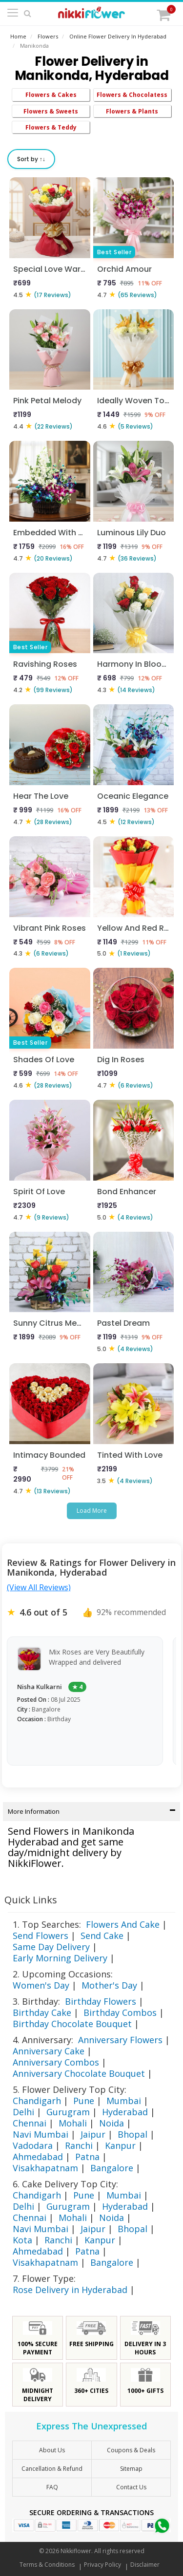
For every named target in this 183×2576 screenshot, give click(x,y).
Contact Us (131, 2487)
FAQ (52, 2487)
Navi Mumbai (40, 2134)
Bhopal (132, 2134)
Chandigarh (37, 2100)
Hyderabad (125, 2112)
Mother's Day (109, 1985)
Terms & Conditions (47, 2564)
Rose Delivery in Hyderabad (70, 2289)
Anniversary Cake (48, 2051)
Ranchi (79, 2145)
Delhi (23, 2112)
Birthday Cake (42, 2012)
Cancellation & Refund (51, 2468)
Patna (87, 2156)
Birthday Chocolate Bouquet (72, 2024)
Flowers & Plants (132, 111)
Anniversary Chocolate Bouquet (79, 2073)
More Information (92, 1811)
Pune (83, 2100)
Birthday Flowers (100, 2001)
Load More (92, 1510)
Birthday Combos (120, 2012)
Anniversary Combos (56, 2062)
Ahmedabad (38, 2156)
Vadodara (33, 2145)
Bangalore (111, 2168)
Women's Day (41, 1985)
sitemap (131, 2468)
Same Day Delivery (51, 1947)
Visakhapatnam (45, 2168)
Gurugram (68, 2112)
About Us (52, 2450)
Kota (22, 2240)
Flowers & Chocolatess (132, 95)
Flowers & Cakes (51, 95)
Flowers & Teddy (51, 127)
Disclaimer (145, 2564)
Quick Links (30, 1899)
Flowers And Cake (123, 1924)
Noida (111, 2123)
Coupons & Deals (131, 2450)
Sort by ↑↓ (31, 159)
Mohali (73, 2123)
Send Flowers (40, 1935)
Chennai (29, 2123)
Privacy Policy (102, 2564)
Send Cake (102, 1935)
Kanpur (120, 2145)
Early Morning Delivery (60, 1958)
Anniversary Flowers (120, 2040)
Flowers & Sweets (50, 111)
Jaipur (93, 2134)
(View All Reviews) (39, 1587)
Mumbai (123, 2100)
